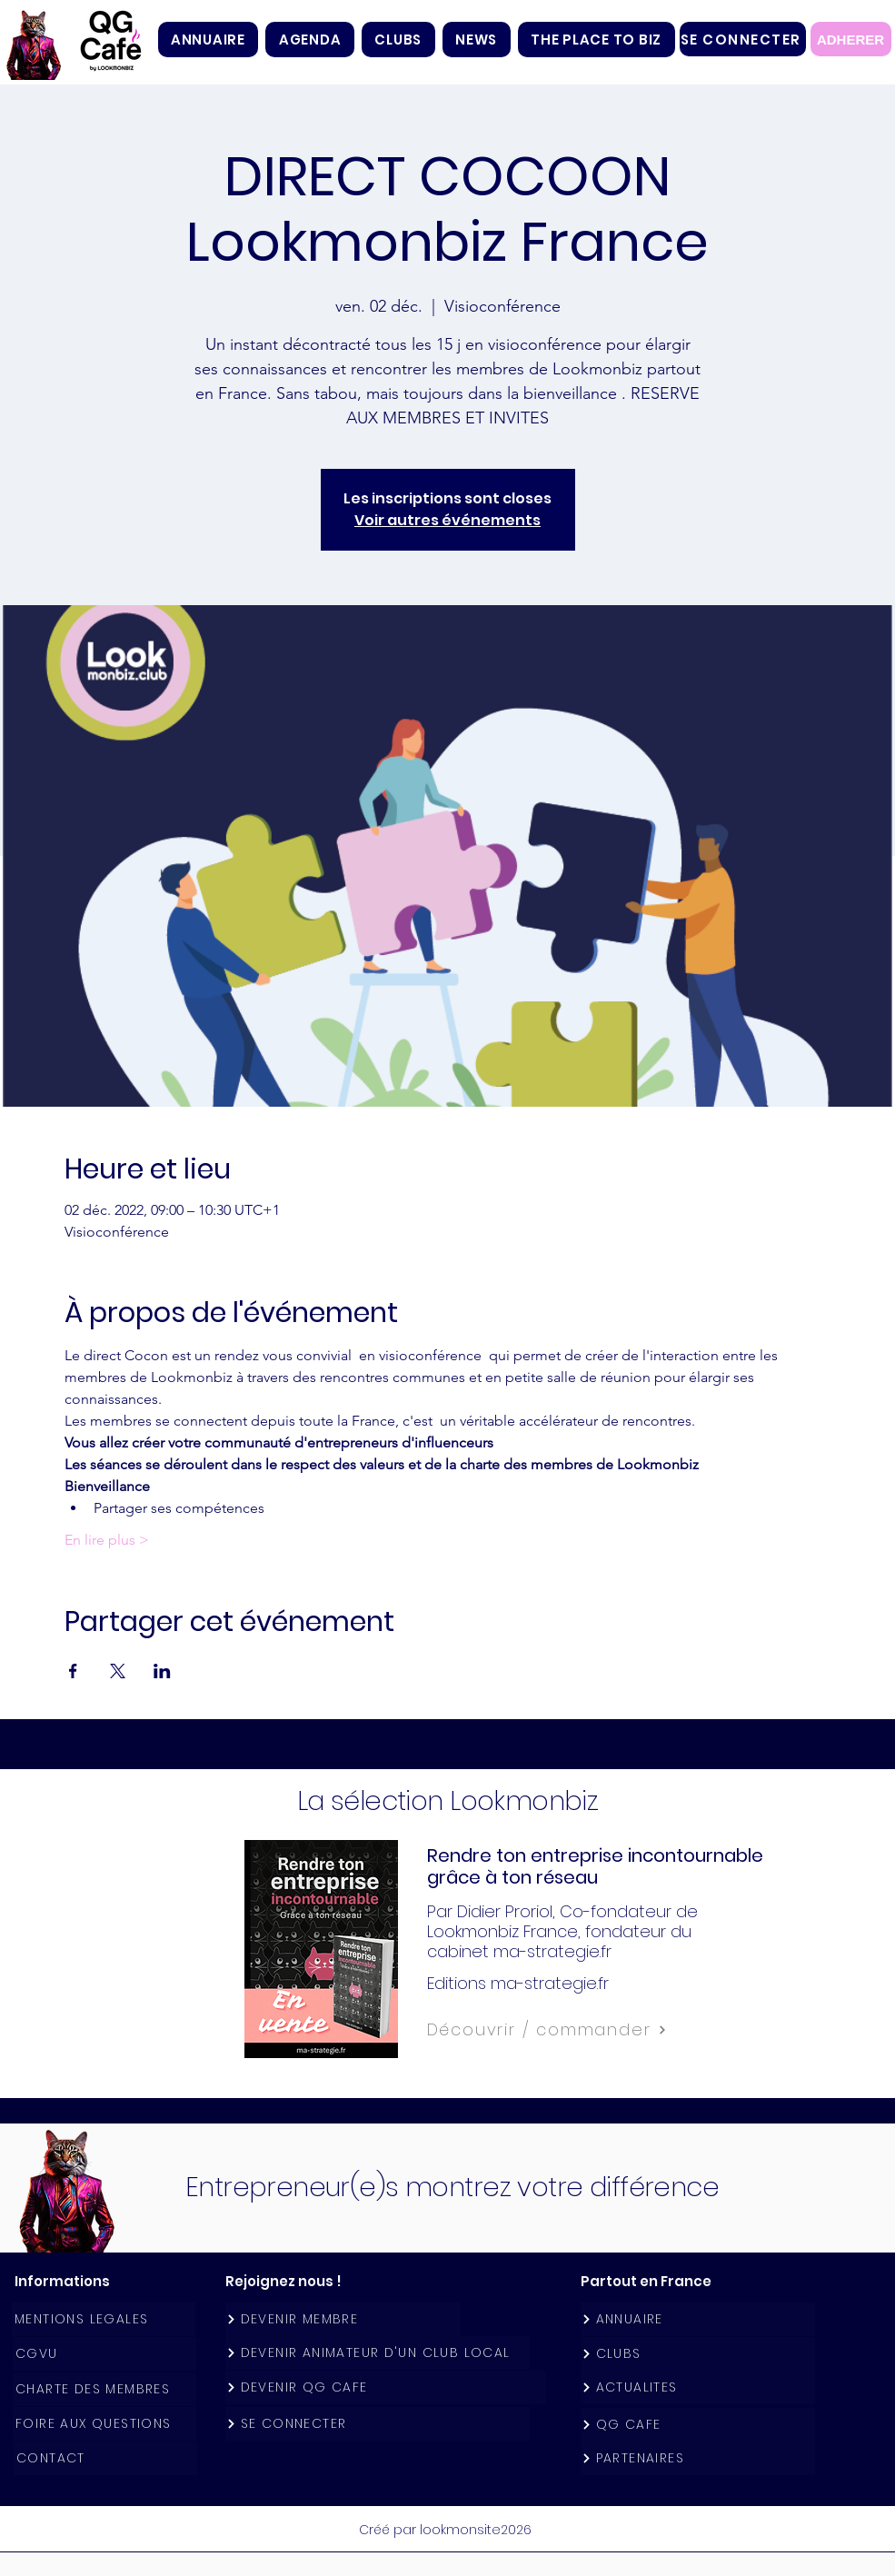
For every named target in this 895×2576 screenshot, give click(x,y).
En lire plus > (107, 1539)
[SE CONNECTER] (743, 39)
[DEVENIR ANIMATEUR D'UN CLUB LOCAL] (377, 2353)
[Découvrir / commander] (587, 2030)
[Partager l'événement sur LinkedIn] (162, 1671)
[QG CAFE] (698, 2425)
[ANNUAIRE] (698, 2319)
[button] (398, 39)
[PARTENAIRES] (698, 2458)
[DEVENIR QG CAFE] (385, 2387)
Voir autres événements (447, 520)
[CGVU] (104, 2354)
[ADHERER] (850, 39)
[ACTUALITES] (698, 2387)
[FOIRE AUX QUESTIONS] (104, 2424)
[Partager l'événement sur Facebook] (73, 1671)
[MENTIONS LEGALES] (103, 2319)
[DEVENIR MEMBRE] (342, 2319)
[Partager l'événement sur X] (117, 1671)
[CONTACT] (105, 2458)
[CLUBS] (698, 2354)
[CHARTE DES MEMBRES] (104, 2389)
